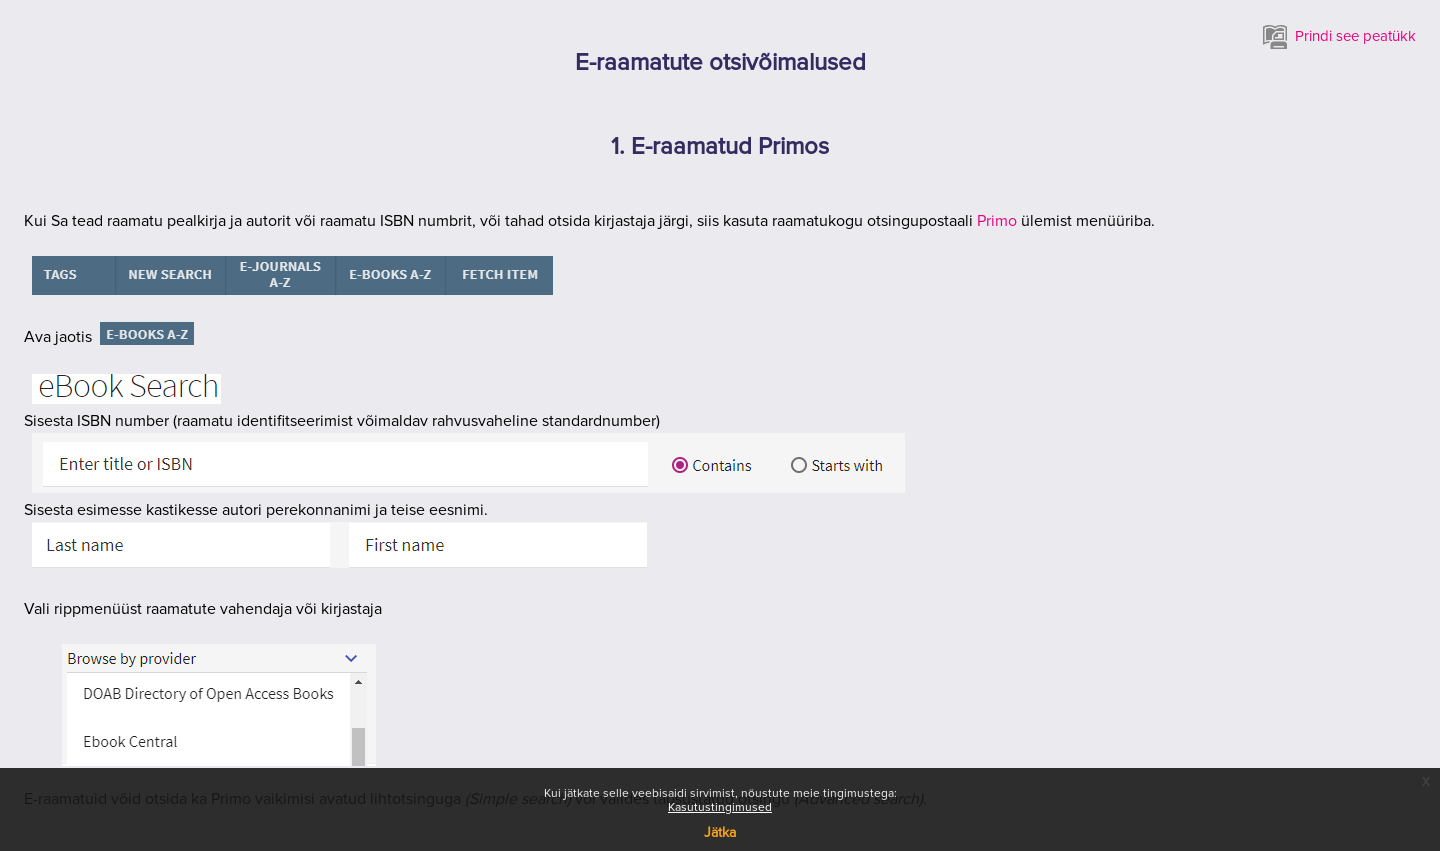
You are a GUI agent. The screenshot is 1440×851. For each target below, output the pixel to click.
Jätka (720, 833)
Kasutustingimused (720, 808)
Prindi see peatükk (1339, 36)
